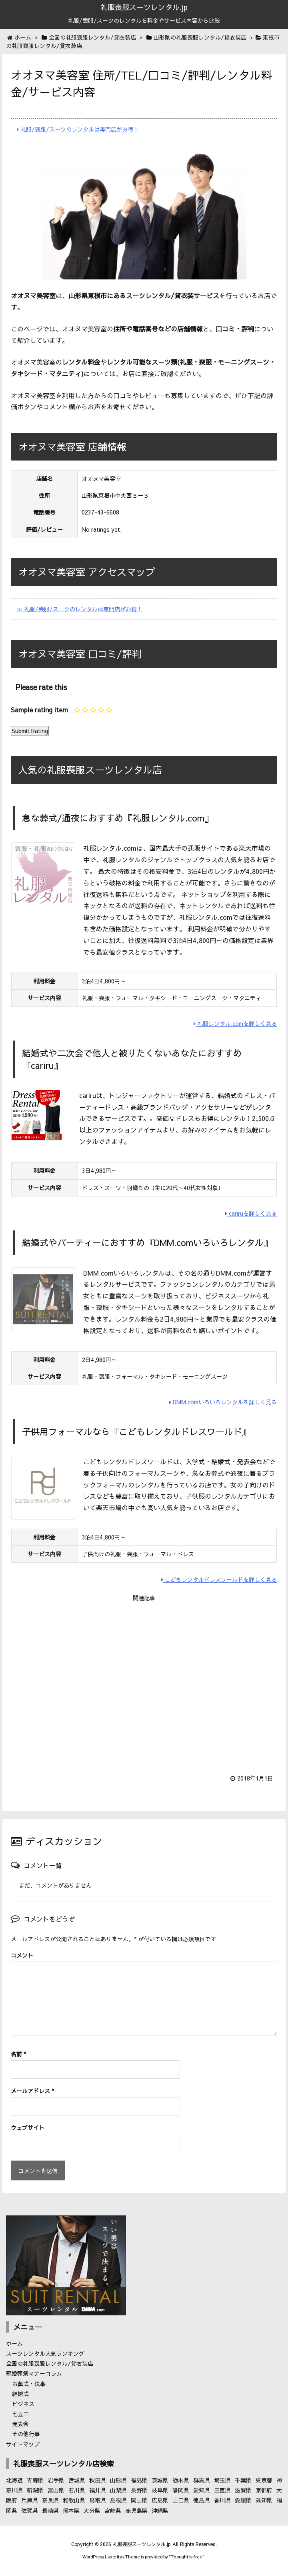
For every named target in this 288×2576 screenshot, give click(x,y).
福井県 (97, 2490)
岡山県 (139, 2500)
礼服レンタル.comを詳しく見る (235, 1023)
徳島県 (201, 2500)
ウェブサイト (27, 2127)
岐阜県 (160, 2490)
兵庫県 (29, 2500)
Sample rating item (39, 709)
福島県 (139, 2480)
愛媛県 (243, 2500)
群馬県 (201, 2480)
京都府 (264, 2490)
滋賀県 (243, 2490)
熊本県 (71, 2510)
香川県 (222, 2500)
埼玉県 (222, 2480)
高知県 (264, 2500)
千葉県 (243, 2480)
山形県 (118, 2480)
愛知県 (201, 2490)
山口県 (180, 2500)
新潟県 (35, 2490)
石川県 (76, 2490)
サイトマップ (23, 2444)
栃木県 (180, 2480)
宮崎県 (112, 2510)
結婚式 (20, 2394)
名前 (18, 2054)
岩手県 (56, 2480)
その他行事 (26, 2434)
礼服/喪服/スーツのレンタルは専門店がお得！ (78, 129)
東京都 (264, 2480)
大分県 (92, 2510)
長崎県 (50, 2510)
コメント (22, 1955)
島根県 (118, 2500)
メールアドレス (32, 2091)
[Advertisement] (144, 1683)
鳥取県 (97, 2500)
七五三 (20, 2414)
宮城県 (76, 2480)
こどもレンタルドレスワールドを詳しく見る (219, 1579)
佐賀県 (29, 2510)
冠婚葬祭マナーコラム (34, 2373)
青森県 (35, 2480)
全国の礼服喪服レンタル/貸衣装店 (49, 2363)
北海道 (14, 2480)
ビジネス (23, 2404)
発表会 (20, 2424)
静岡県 (180, 2490)
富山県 (56, 2490)
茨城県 (160, 2480)
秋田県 (97, 2480)
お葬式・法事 (29, 2384)
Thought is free (186, 2557)
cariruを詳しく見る (251, 1213)
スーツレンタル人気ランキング (45, 2353)
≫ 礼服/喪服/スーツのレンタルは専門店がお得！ (79, 609)
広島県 (160, 2500)
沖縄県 (160, 2510)
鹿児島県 (136, 2510)
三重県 (222, 2490)
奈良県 (50, 2500)
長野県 (139, 2490)
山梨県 (118, 2490)
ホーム (14, 2343)
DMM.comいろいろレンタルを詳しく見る (223, 1402)
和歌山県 (74, 2500)
